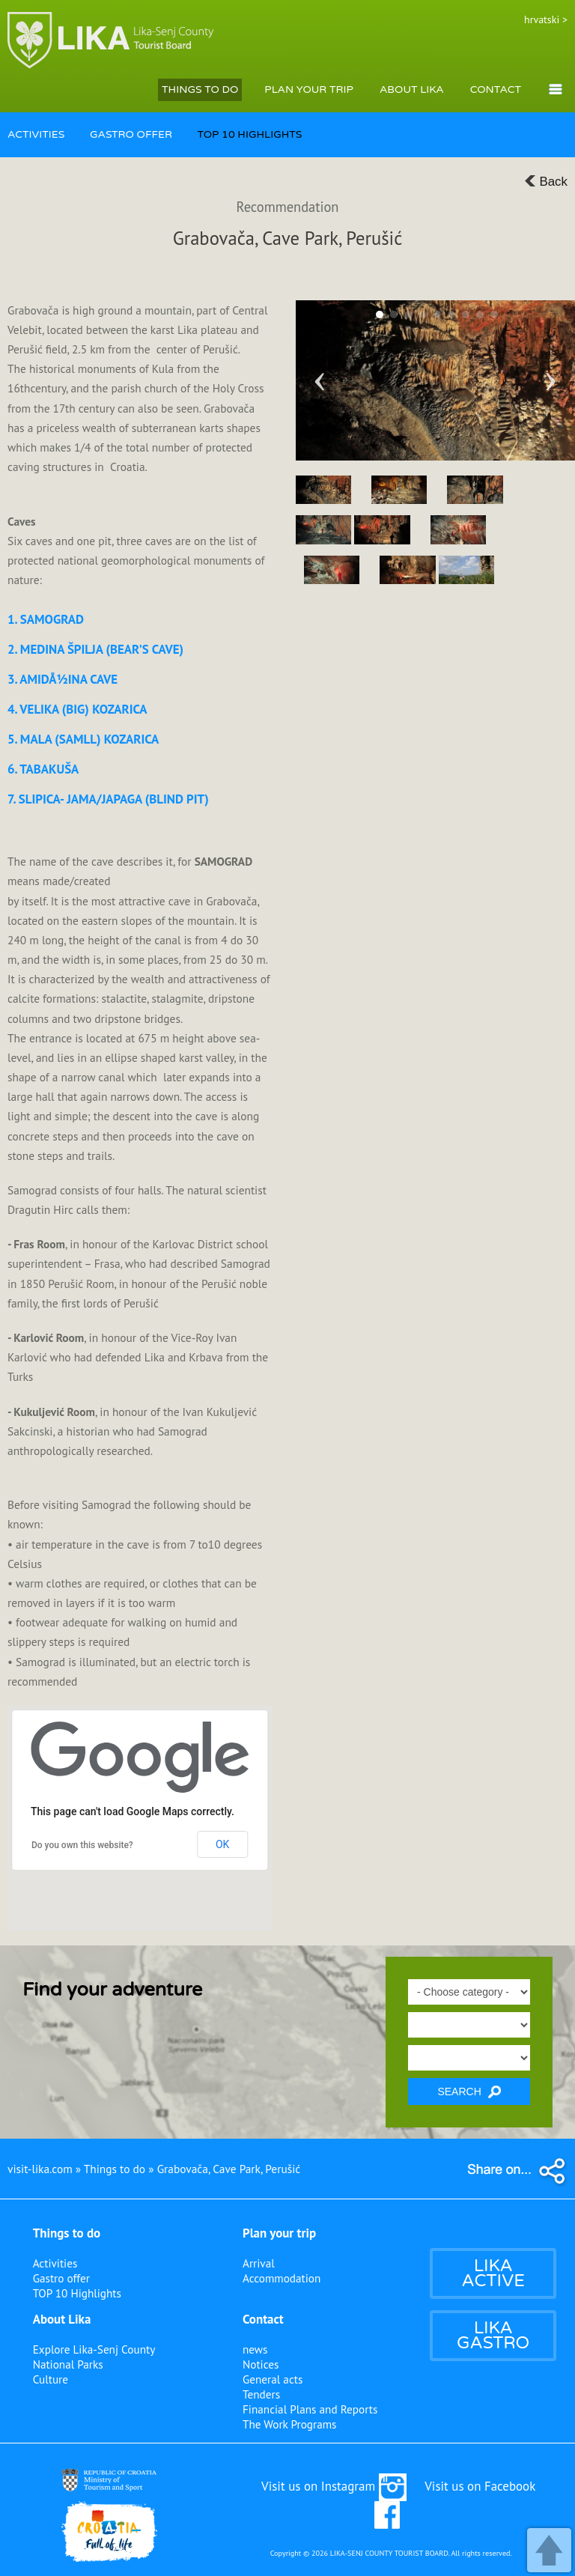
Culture (50, 2379)
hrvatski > (546, 19)
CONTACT (495, 89)
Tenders (261, 2394)
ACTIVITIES (35, 134)
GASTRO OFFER (131, 134)
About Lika (62, 2319)
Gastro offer (61, 2277)
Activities (55, 2262)
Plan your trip (279, 2233)
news (255, 2349)
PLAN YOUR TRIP (308, 89)
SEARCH (468, 2092)
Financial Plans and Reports (310, 2409)
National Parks (68, 2364)
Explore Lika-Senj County (94, 2349)
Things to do (67, 2233)
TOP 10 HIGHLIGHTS (250, 134)
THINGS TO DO (200, 89)
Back (546, 181)
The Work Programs (290, 2423)
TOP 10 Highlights (77, 2292)
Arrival (259, 2262)
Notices (261, 2364)
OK (222, 1844)
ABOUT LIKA (412, 89)
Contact (263, 2319)
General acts (272, 2379)
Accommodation (281, 2277)
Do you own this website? (82, 1845)
